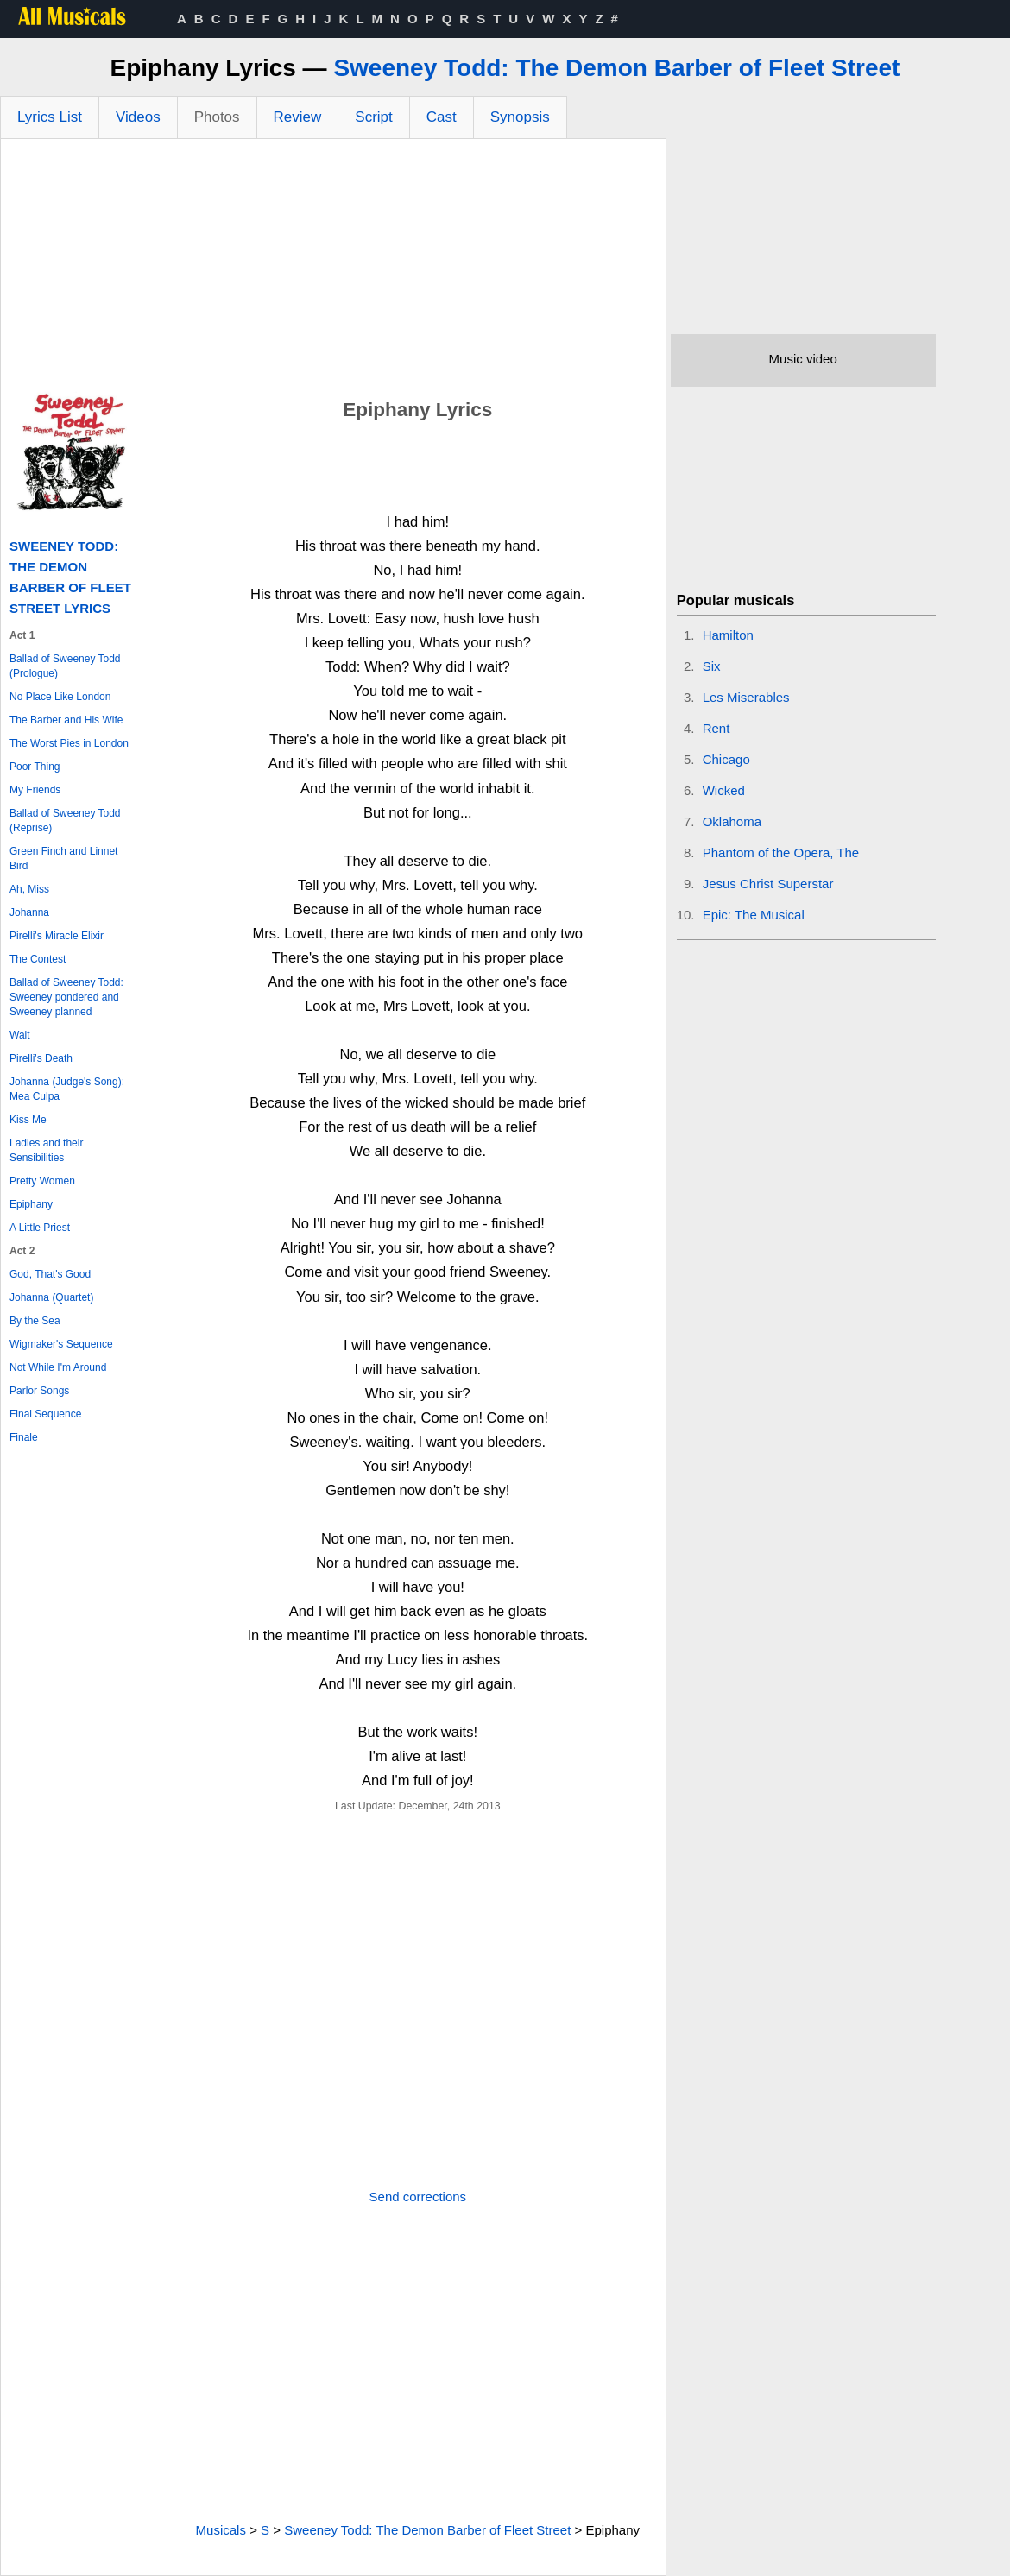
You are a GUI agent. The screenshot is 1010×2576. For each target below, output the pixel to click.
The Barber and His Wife (66, 720)
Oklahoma (732, 821)
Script (373, 117)
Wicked (724, 790)
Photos (217, 117)
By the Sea (34, 1321)
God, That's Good (50, 1274)
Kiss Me (28, 1120)
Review (298, 117)
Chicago (726, 759)
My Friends (34, 790)
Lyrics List (49, 117)
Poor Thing (34, 767)
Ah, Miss (29, 889)
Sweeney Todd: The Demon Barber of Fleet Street (616, 67)
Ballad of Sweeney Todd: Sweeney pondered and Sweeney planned (66, 997)
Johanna (29, 912)
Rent (716, 728)
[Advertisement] (333, 268)
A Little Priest (39, 1228)
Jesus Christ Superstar (768, 883)
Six (712, 666)
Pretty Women (42, 1181)
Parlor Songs (39, 1391)
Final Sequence (45, 1414)
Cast (441, 117)
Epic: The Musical (754, 914)
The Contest (37, 959)
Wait (19, 1035)
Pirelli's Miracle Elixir (56, 936)
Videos (138, 117)
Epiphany (31, 1204)
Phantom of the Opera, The (781, 852)
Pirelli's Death (41, 1058)
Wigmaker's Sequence (61, 1344)
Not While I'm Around (57, 1367)
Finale (23, 1437)
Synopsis (520, 117)
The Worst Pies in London (69, 743)
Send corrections (418, 2196)
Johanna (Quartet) (51, 1297)
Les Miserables (746, 697)
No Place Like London (59, 697)
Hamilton (728, 635)
